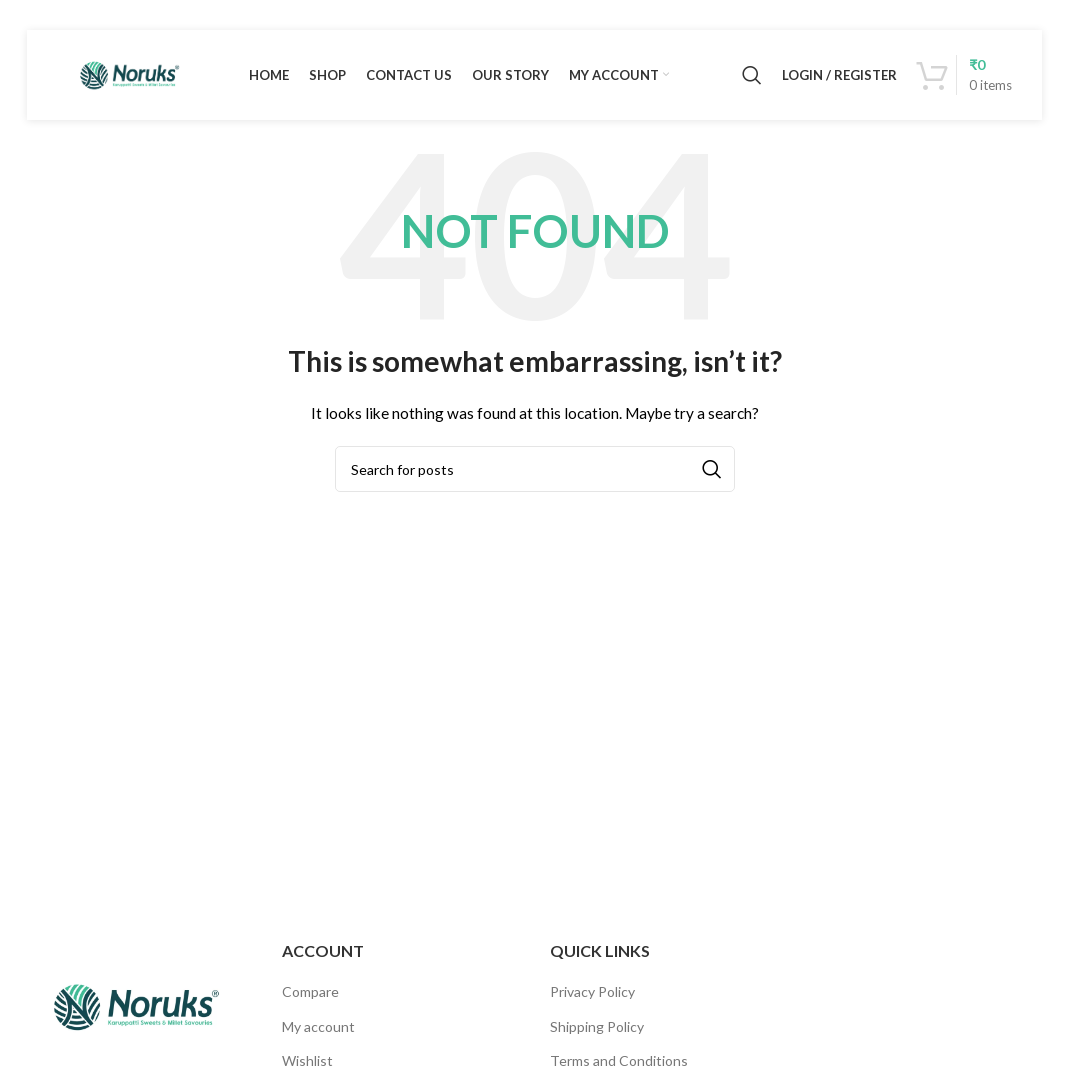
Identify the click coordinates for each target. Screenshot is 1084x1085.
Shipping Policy (597, 1026)
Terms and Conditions (619, 1060)
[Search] (752, 75)
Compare (310, 991)
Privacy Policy (592, 991)
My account (318, 1026)
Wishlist (307, 1060)
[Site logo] (128, 73)
